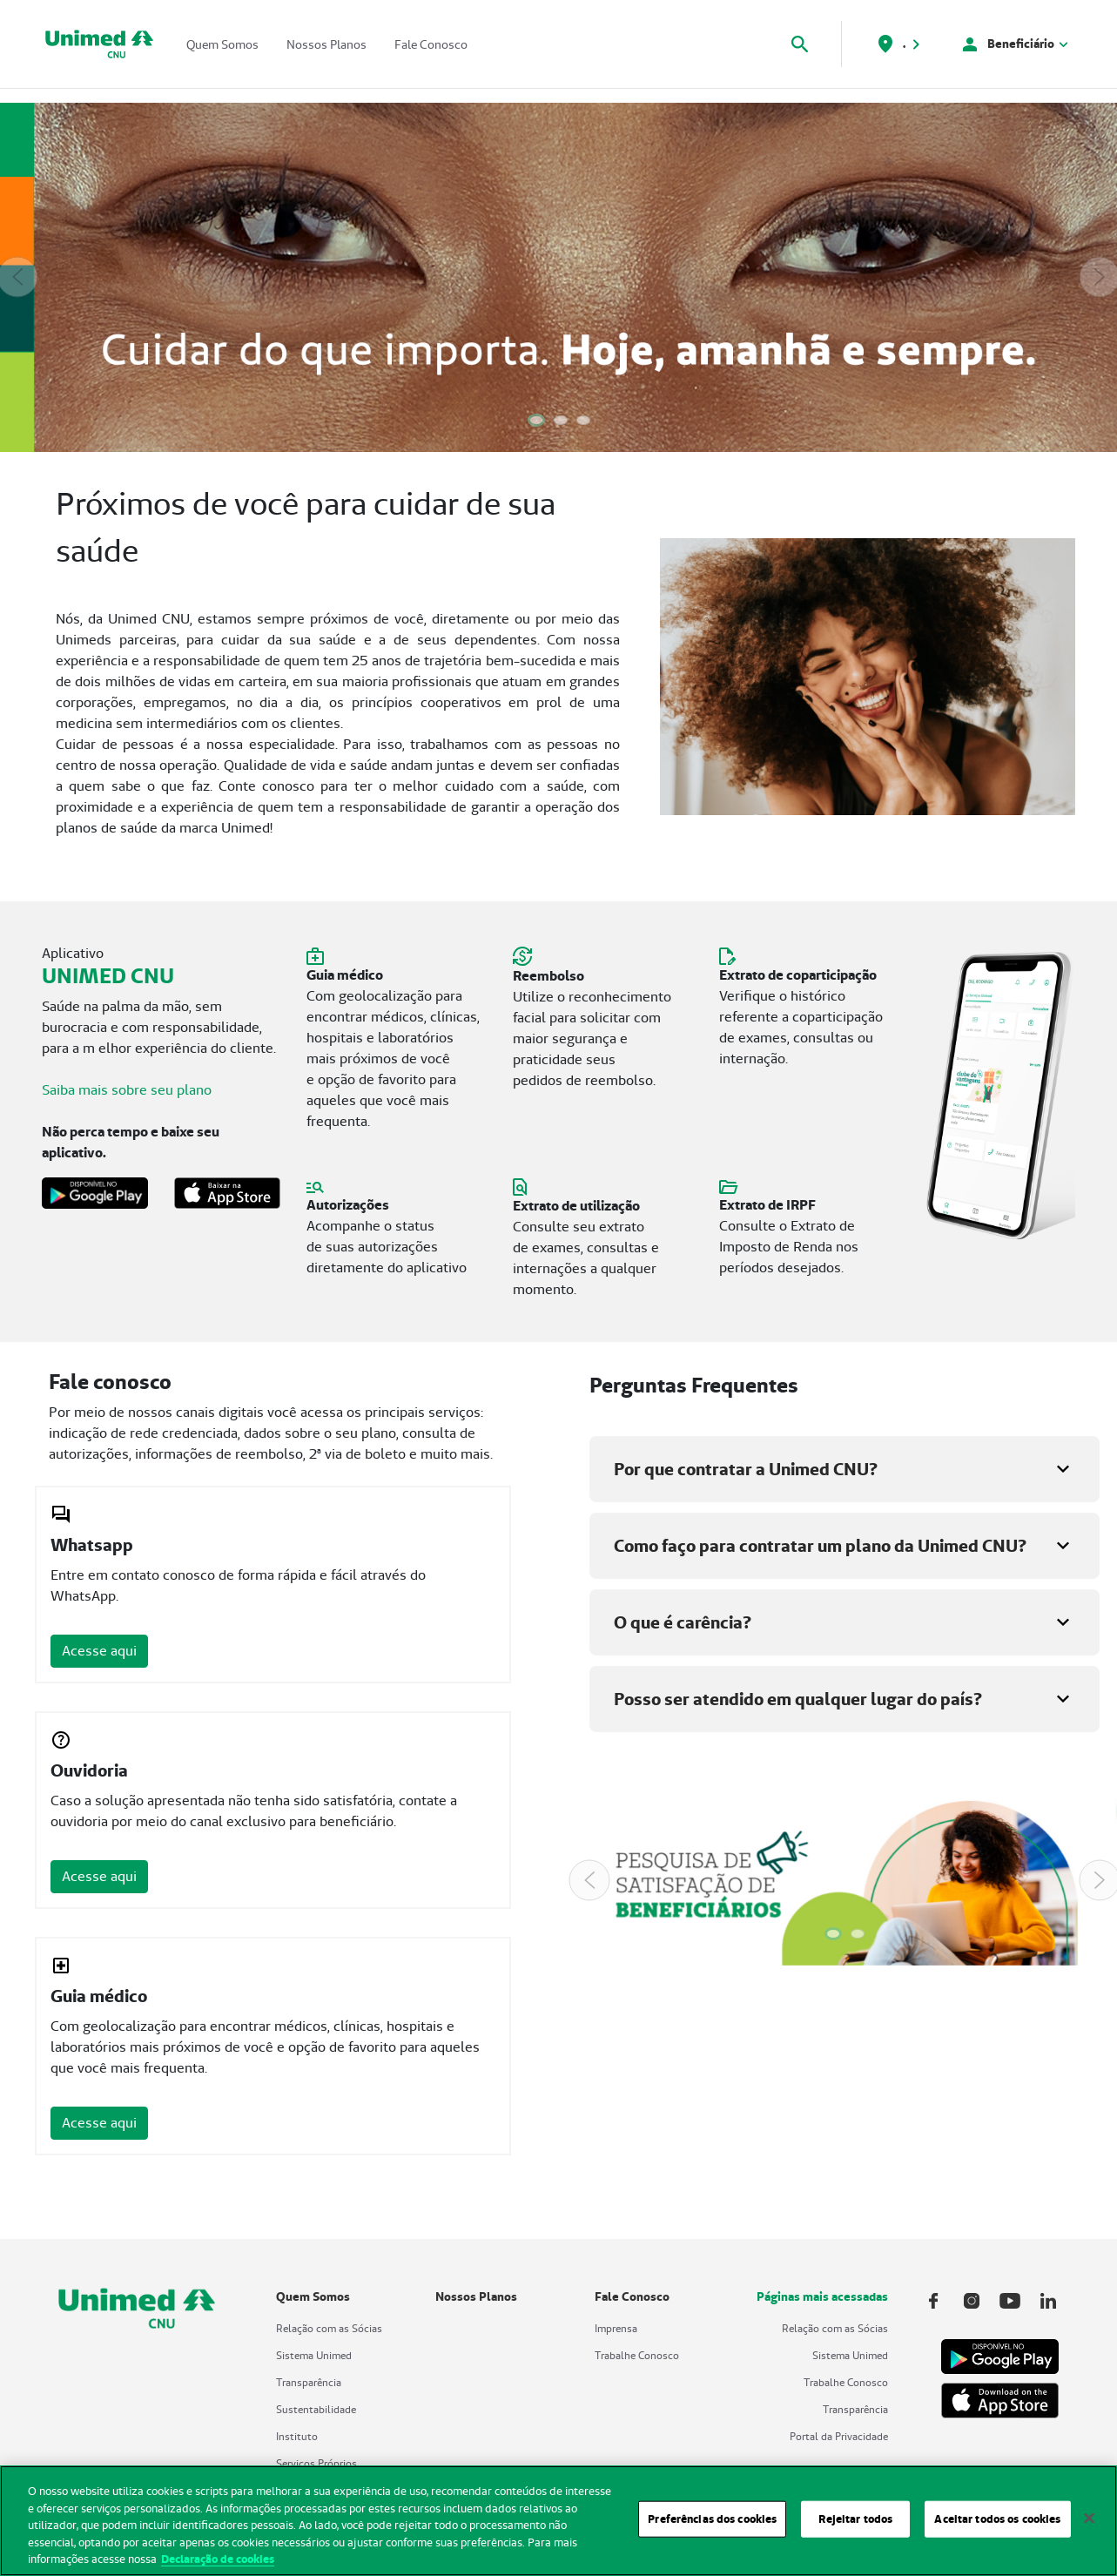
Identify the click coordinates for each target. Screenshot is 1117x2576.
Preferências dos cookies (712, 2527)
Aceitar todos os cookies (997, 2527)
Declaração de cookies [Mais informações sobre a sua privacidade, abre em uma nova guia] (217, 2567)
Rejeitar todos (855, 2527)
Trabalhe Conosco (637, 2355)
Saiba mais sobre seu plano (127, 1090)
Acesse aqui (99, 1651)
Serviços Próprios (316, 2463)
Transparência (308, 2382)
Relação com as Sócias (329, 2328)
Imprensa (616, 2328)
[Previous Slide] (17, 277)
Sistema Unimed (314, 2355)
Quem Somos (222, 44)
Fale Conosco (431, 44)
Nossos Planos (326, 44)
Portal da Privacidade (839, 2436)
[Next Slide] (1099, 277)
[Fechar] (1089, 2527)
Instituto (297, 2436)
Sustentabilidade (316, 2409)
